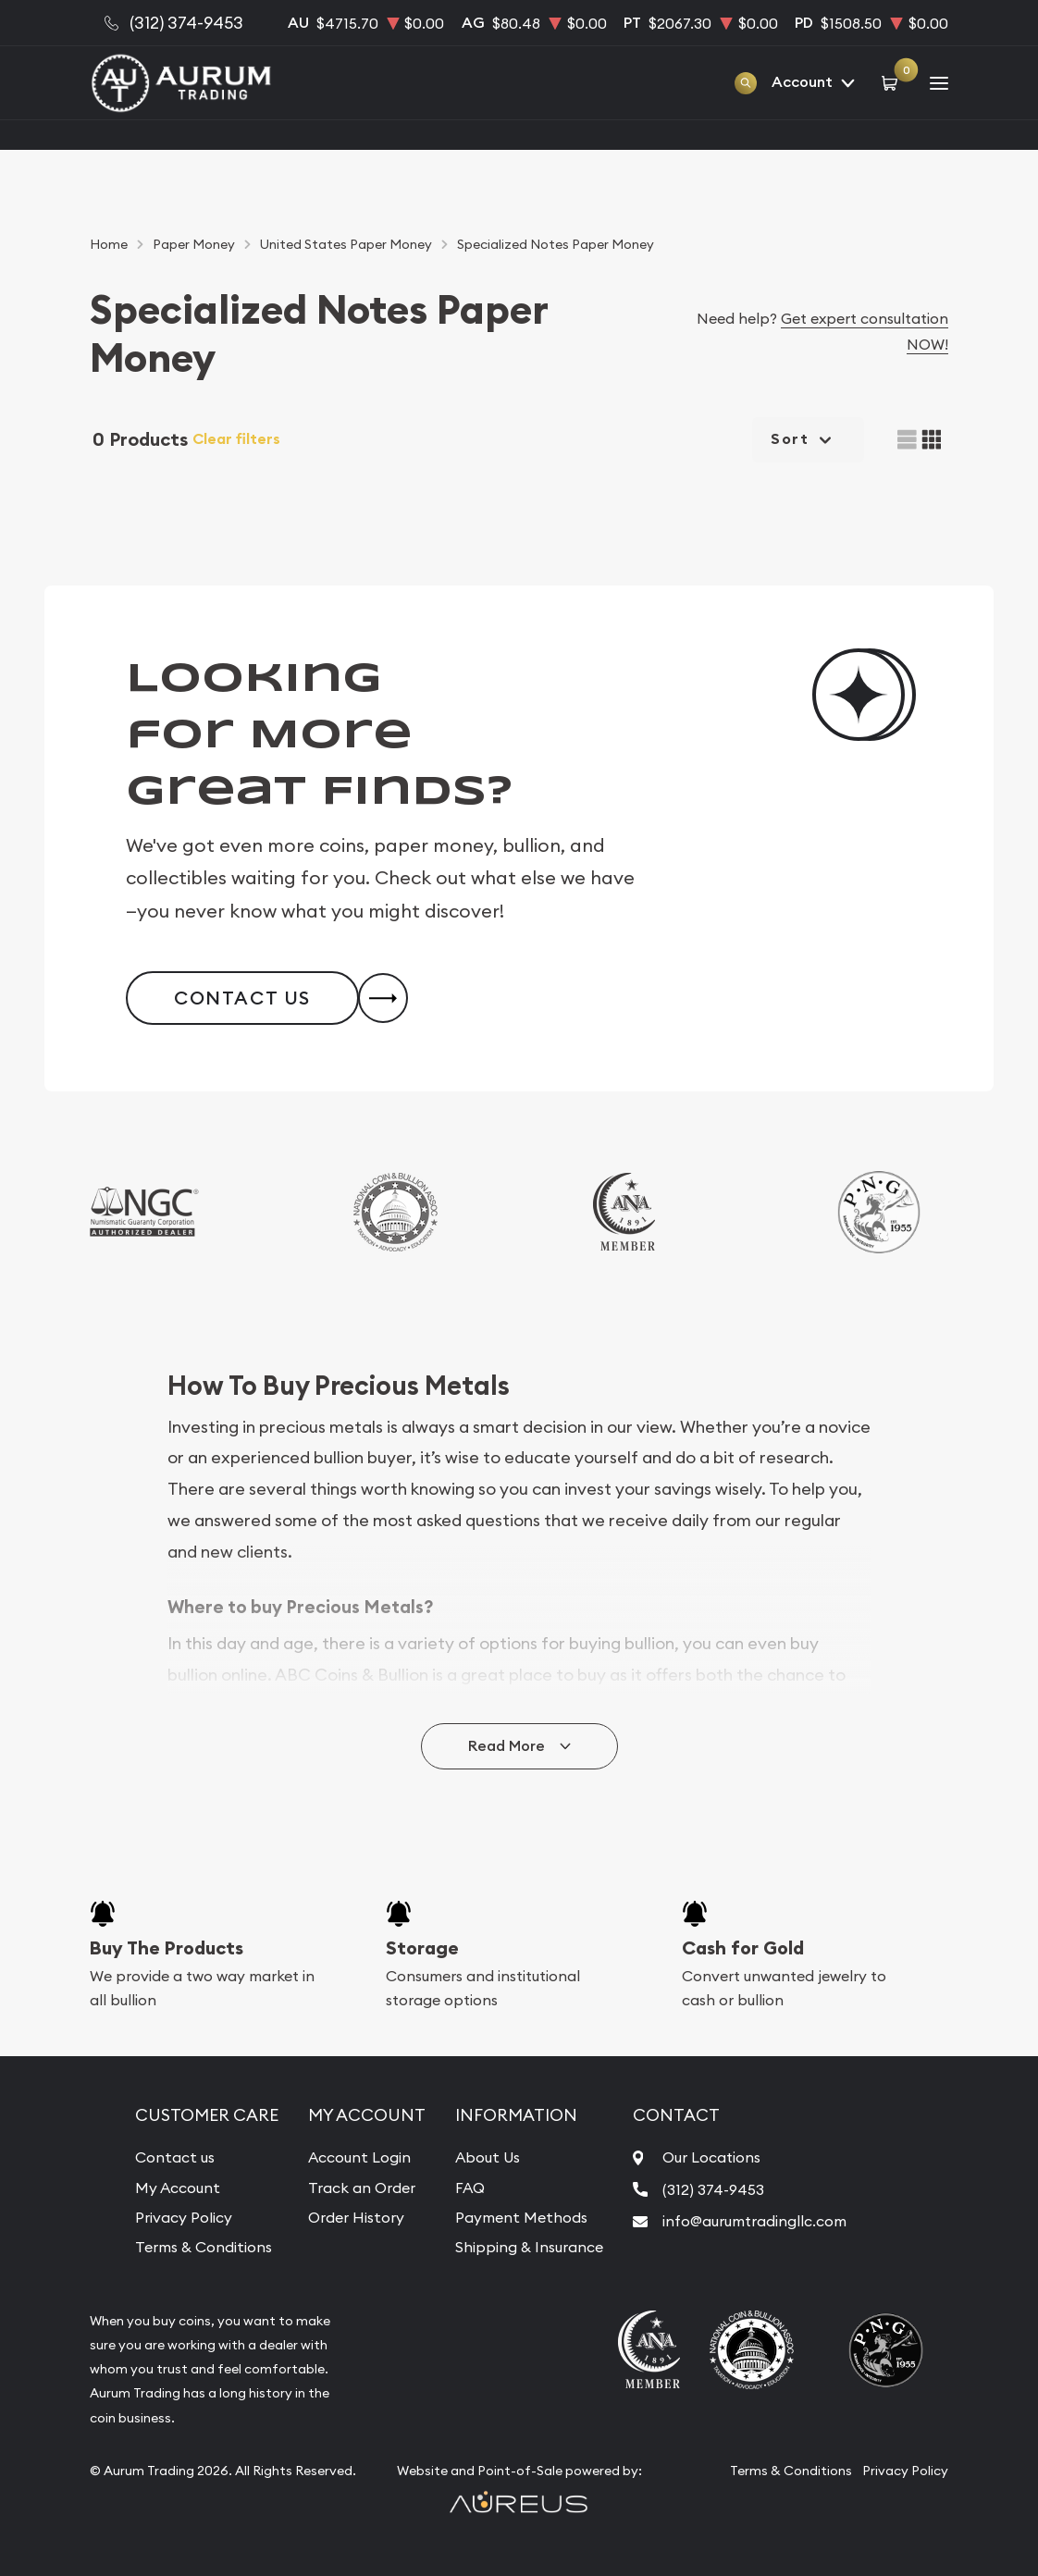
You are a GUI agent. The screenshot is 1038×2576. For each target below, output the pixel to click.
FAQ (470, 2187)
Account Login (359, 2157)
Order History (356, 2217)
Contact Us (242, 998)
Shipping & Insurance (529, 2246)
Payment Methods (521, 2217)
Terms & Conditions (203, 2246)
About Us (487, 2157)
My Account (177, 2187)
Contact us (175, 2157)
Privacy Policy (183, 2217)
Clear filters (236, 439)
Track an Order (361, 2187)
